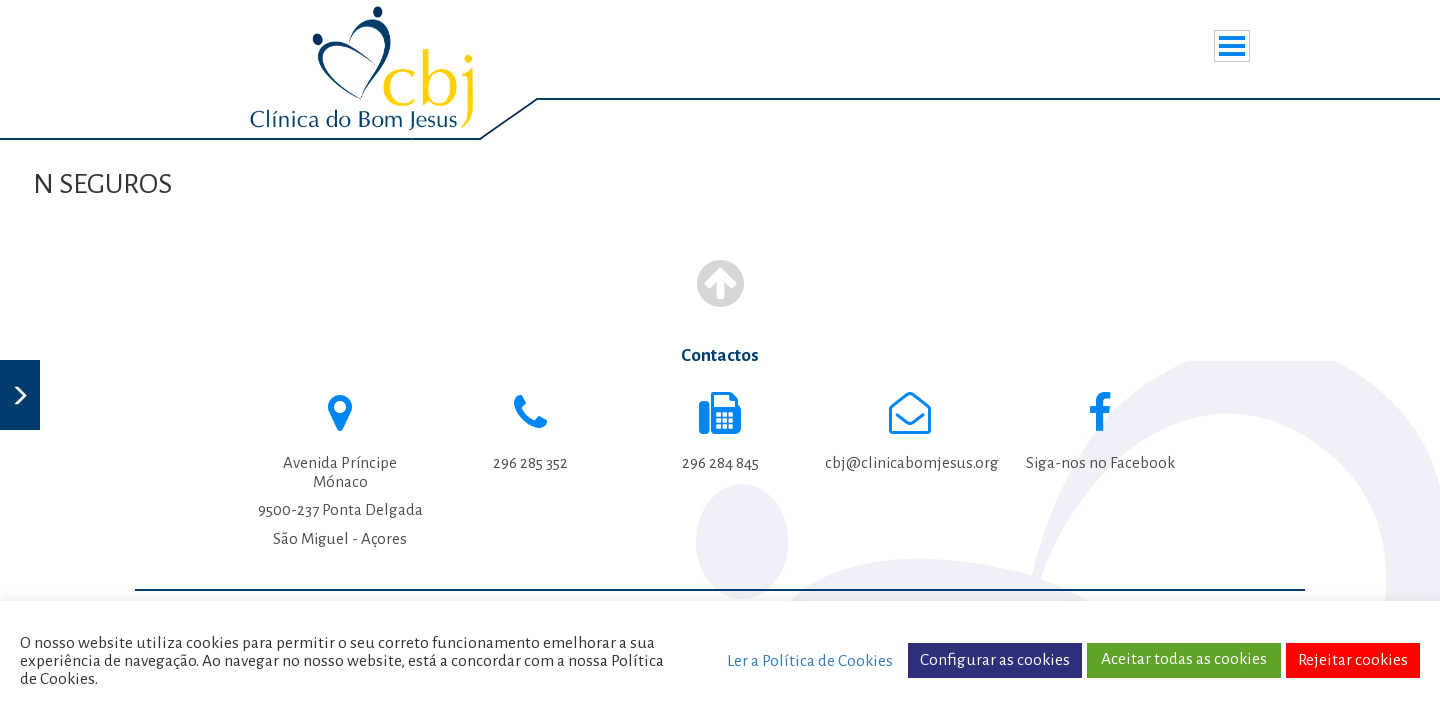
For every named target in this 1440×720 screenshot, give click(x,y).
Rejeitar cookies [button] (1353, 660)
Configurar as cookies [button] (995, 660)
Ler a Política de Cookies (810, 661)
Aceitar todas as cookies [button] (1184, 659)
